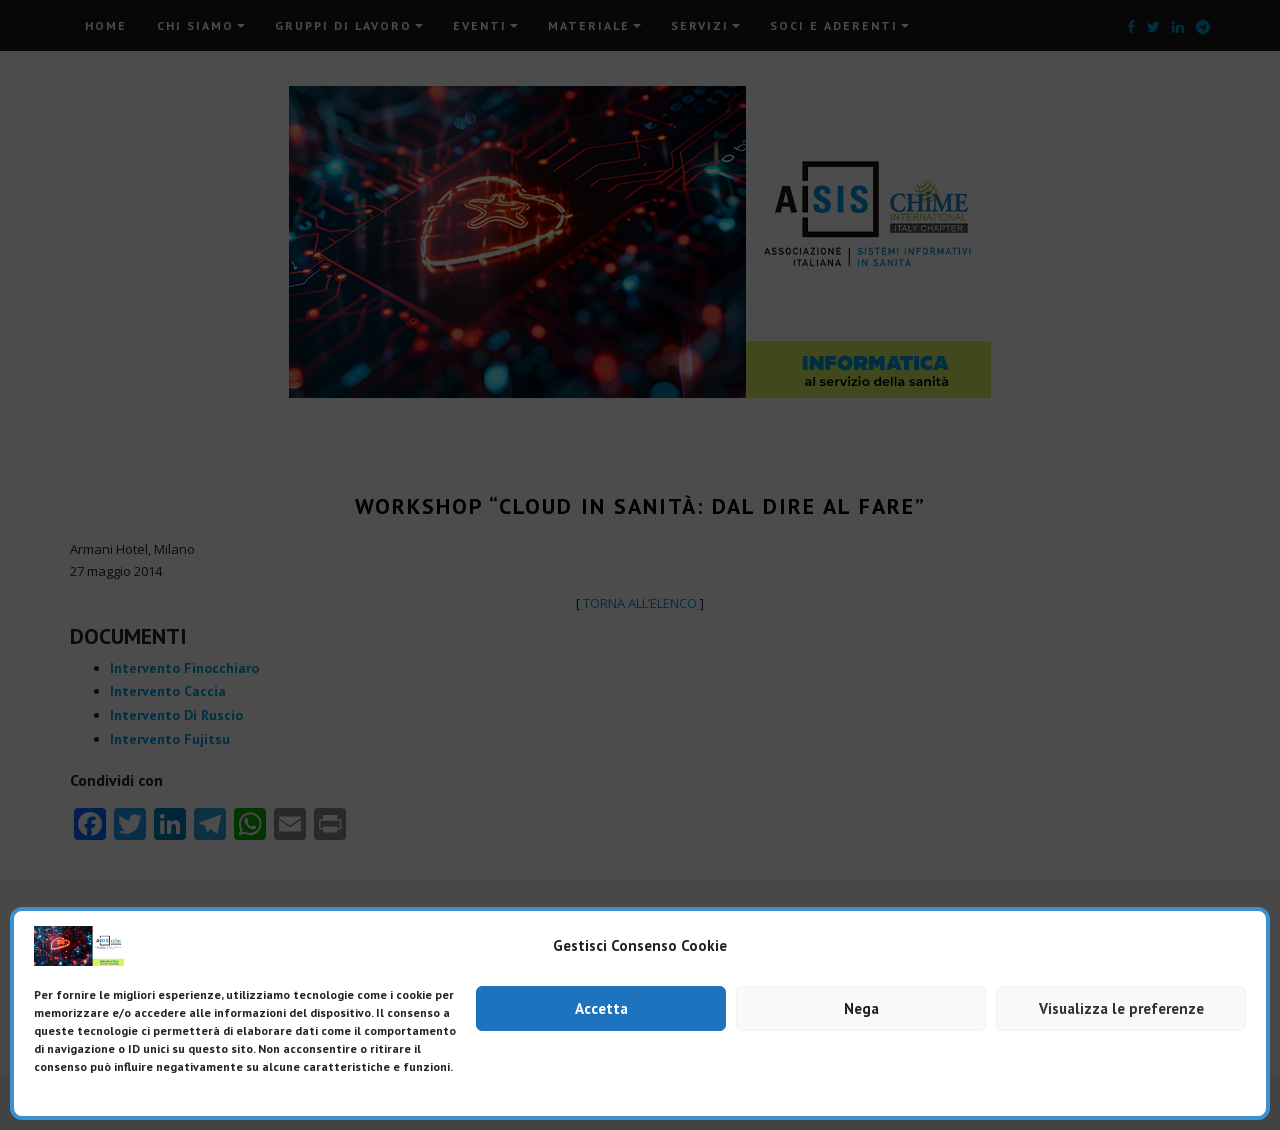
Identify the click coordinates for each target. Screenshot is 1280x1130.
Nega (861, 1008)
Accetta (601, 1008)
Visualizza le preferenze (1121, 1008)
